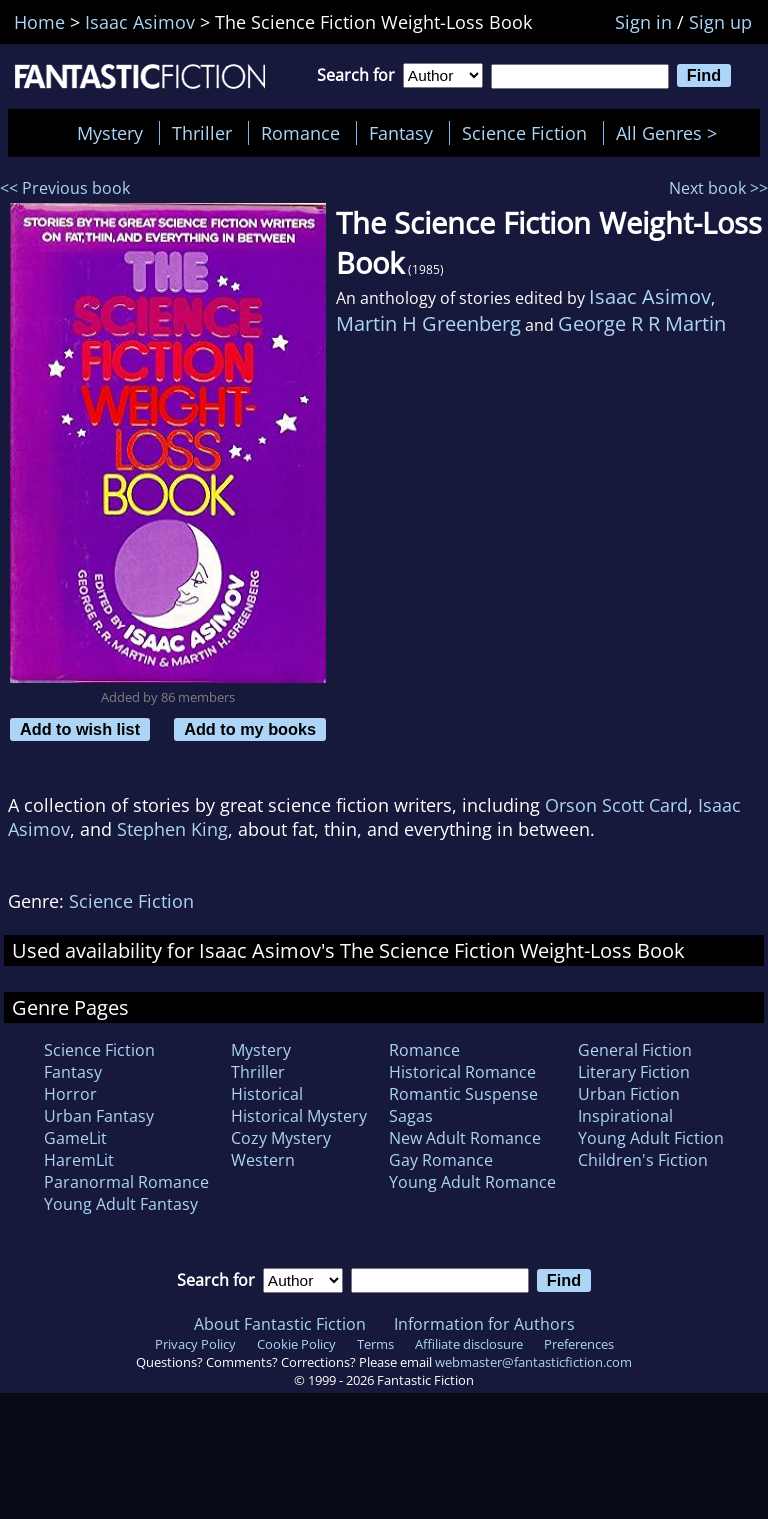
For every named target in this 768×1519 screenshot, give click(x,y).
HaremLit (79, 1160)
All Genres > (671, 133)
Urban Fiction (629, 1094)
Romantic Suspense (463, 1094)
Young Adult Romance (472, 1182)
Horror (70, 1094)
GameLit (75, 1138)
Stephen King (172, 829)
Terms (375, 1344)
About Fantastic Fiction (280, 1324)
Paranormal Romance (126, 1182)
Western (263, 1160)
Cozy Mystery (281, 1138)
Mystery (110, 133)
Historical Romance (462, 1072)
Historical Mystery (299, 1116)
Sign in (643, 22)
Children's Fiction (643, 1160)
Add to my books (250, 729)
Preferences (579, 1344)
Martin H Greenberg (428, 323)
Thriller (202, 133)
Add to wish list (80, 729)
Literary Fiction (634, 1072)
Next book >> (718, 188)
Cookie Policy (296, 1344)
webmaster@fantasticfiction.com (533, 1362)
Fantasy (401, 133)
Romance (300, 133)
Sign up (720, 22)
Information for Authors (484, 1324)
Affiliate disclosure (469, 1344)
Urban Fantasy (99, 1116)
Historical (267, 1094)
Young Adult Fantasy (121, 1204)
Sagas (411, 1116)
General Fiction (635, 1050)
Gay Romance (441, 1160)
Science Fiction (524, 133)
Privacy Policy (195, 1344)
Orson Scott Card (616, 805)
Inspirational (625, 1116)
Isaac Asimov (650, 296)
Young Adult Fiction (651, 1138)
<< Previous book (65, 188)
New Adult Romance (465, 1138)
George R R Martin (642, 323)
